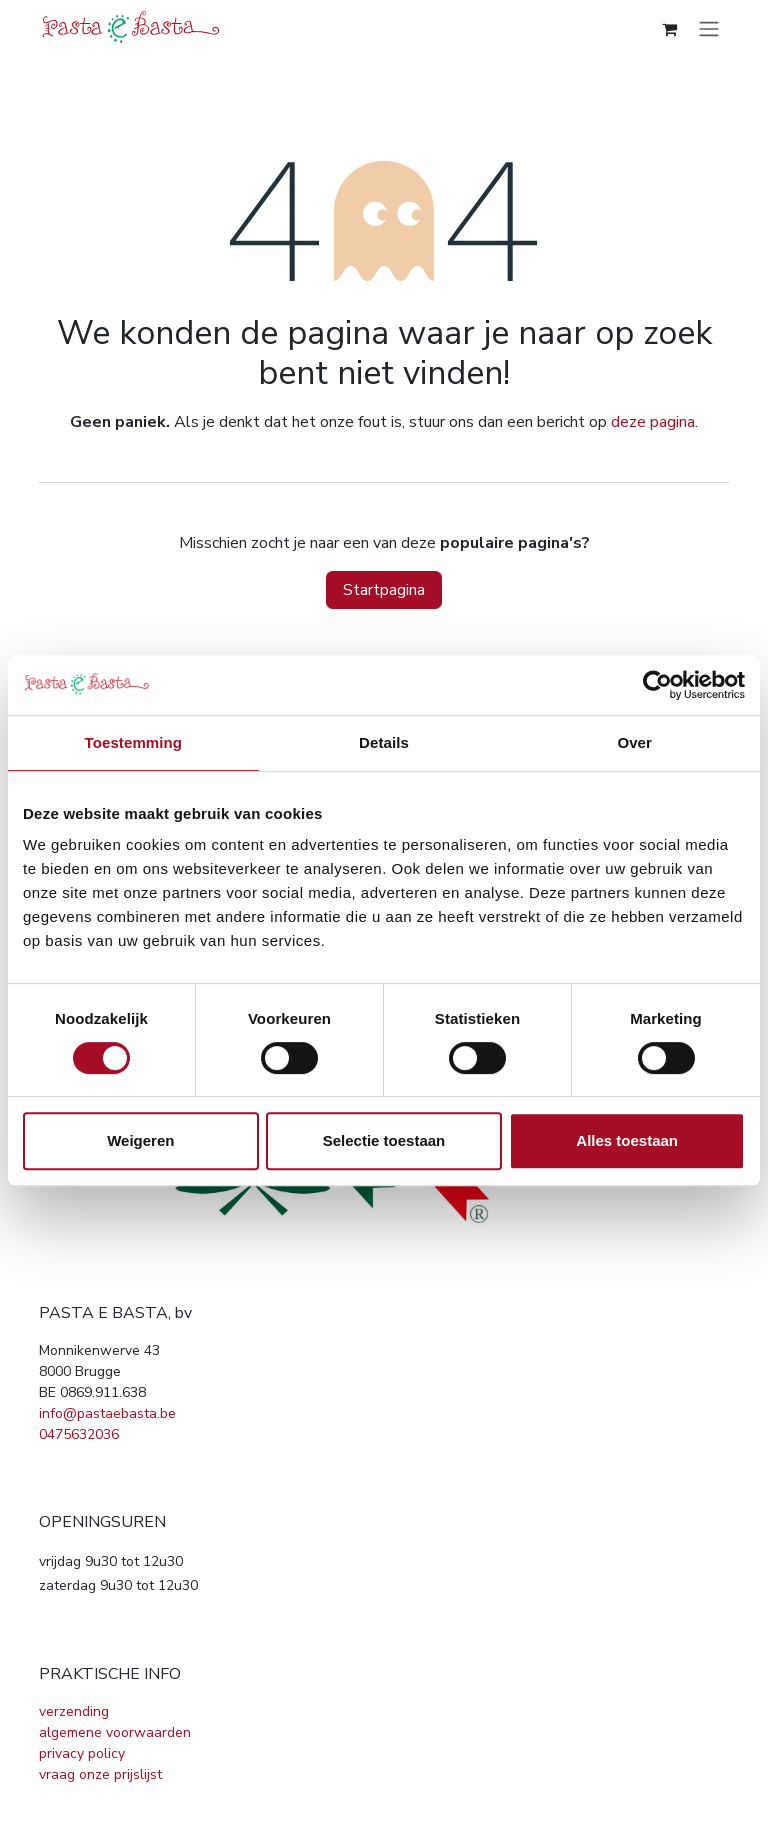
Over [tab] (634, 742)
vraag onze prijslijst (100, 1774)
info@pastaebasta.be (107, 1413)
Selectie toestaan (384, 1140)
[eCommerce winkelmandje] (669, 29)
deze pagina (653, 422)
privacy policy (82, 1753)
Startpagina (384, 590)
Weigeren (140, 1140)
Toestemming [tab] (134, 742)
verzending (74, 1711)
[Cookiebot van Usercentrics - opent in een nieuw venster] (657, 685)
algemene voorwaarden (115, 1732)
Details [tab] (384, 742)
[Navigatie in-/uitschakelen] (709, 28)
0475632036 (79, 1434)
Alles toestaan (627, 1140)
